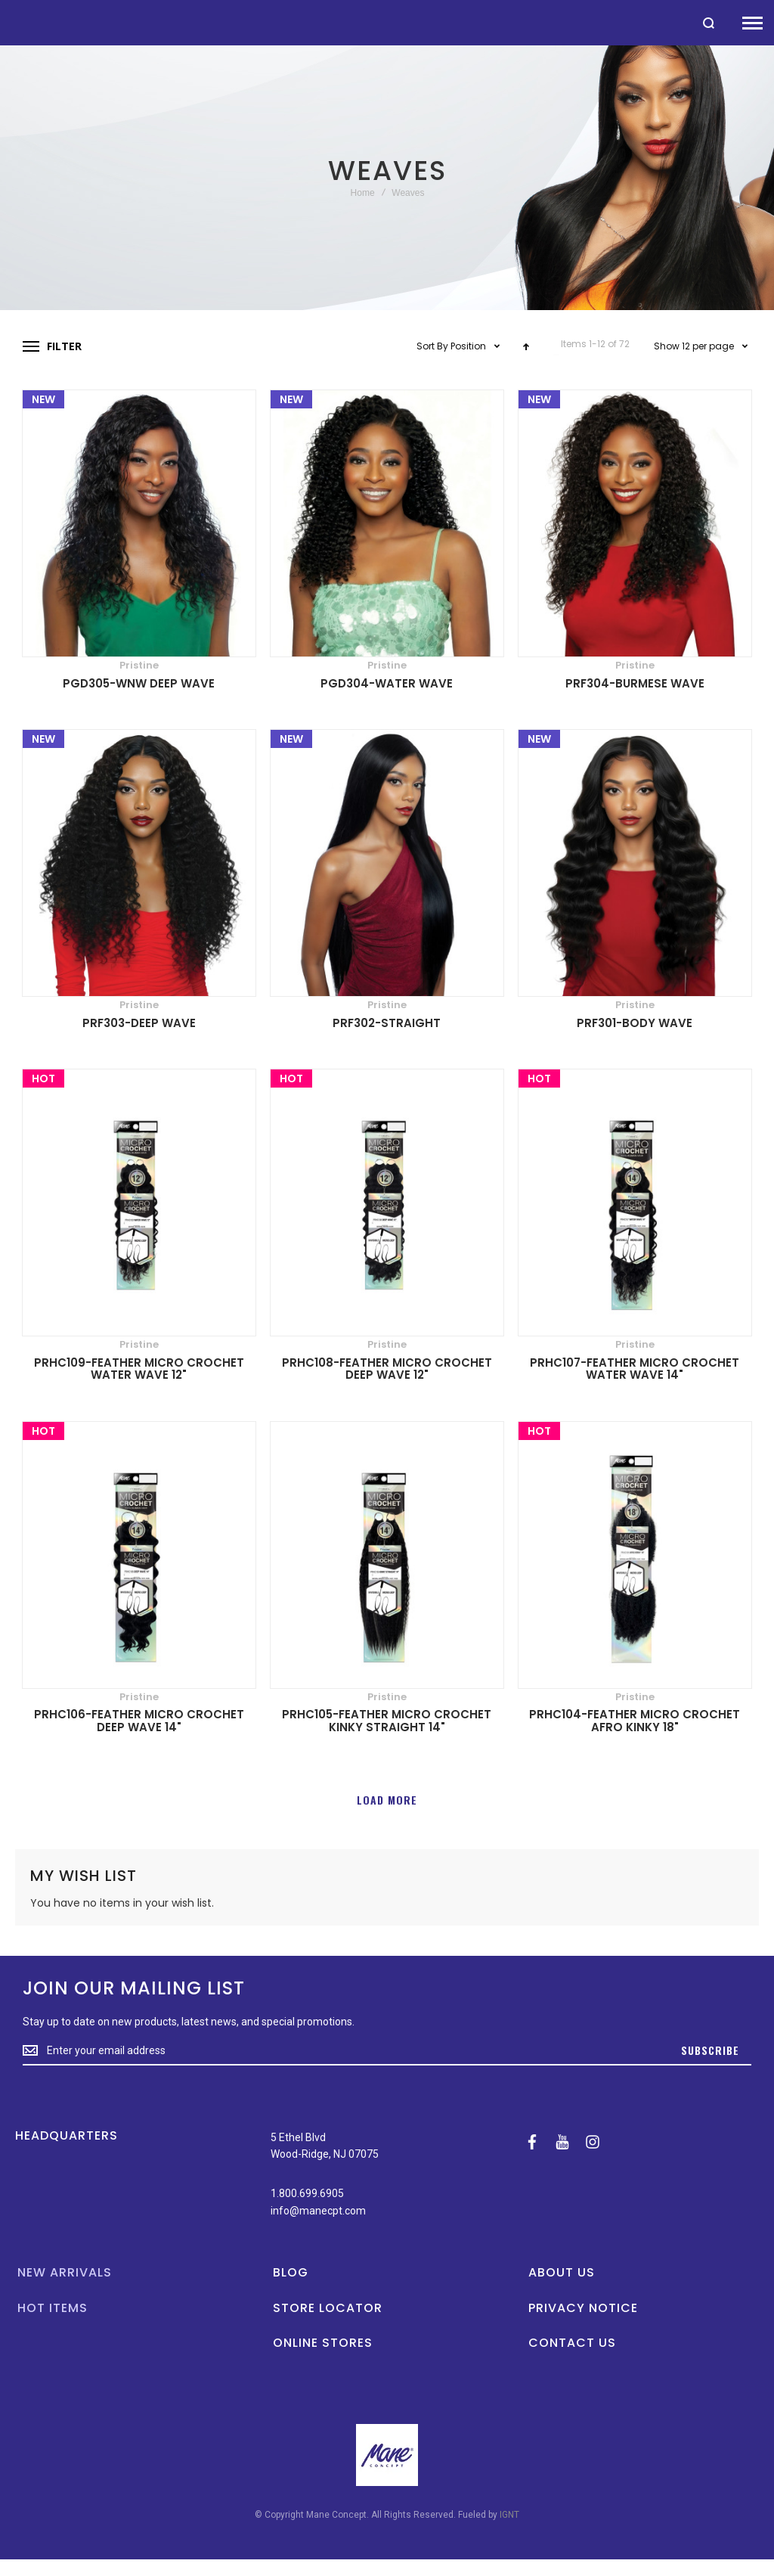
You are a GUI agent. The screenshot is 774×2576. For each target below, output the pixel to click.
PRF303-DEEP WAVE (139, 1023)
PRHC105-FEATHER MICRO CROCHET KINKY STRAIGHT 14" (386, 1720)
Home (363, 193)
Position (469, 346)
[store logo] (7, 22)
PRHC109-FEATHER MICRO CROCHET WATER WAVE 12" (139, 1369)
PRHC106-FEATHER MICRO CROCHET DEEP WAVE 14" (139, 1720)
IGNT (509, 2514)
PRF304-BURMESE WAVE (634, 683)
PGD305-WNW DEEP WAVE (139, 683)
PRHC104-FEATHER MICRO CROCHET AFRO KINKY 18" (634, 1720)
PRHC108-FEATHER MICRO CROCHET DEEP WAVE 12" (387, 1369)
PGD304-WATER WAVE (386, 683)
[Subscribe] (710, 2051)
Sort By (432, 346)
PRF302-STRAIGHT (387, 1023)
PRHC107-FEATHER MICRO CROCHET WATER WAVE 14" (634, 1369)
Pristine (139, 665)
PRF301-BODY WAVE (634, 1023)
